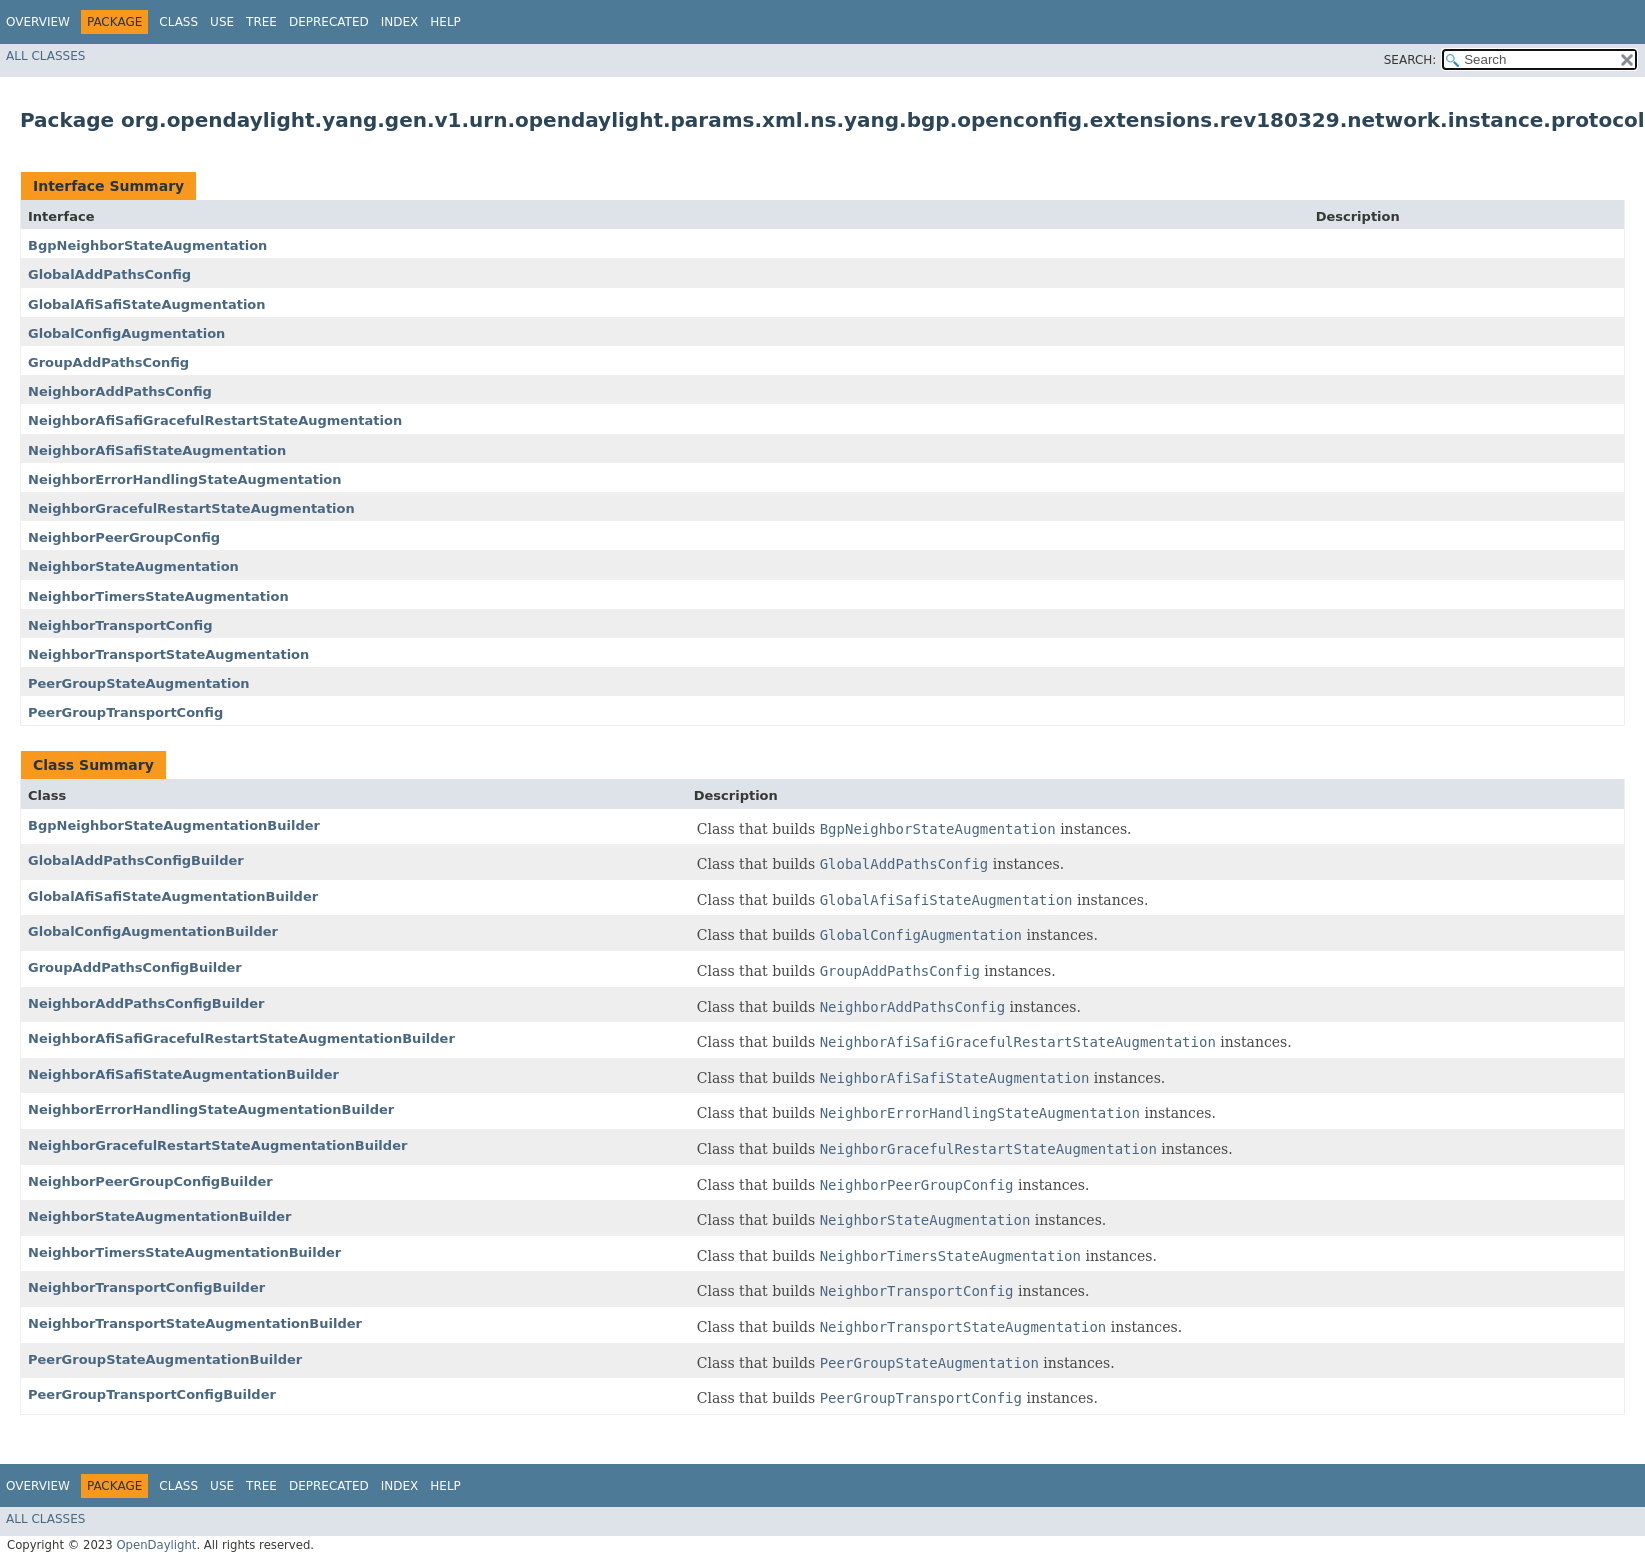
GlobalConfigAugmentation (126, 333)
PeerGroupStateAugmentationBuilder (165, 1359)
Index (400, 22)
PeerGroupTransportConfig (125, 712)
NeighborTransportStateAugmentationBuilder (195, 1323)
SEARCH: (1410, 60)
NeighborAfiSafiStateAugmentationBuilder (183, 1074)
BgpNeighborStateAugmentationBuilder (174, 825)
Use (222, 22)
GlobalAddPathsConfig (109, 274)
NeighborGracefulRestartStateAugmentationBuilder (217, 1145)
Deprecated (329, 22)
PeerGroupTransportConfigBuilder (152, 1394)
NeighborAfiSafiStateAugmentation (157, 450)
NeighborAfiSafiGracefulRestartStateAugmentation (215, 420)
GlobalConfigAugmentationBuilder (153, 931)
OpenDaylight (156, 1545)
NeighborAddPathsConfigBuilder (146, 1003)
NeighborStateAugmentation (133, 566)
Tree (261, 22)
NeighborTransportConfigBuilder (146, 1287)
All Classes (45, 56)
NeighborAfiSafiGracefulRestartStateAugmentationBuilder (241, 1038)
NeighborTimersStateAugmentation (158, 596)
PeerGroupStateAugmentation (139, 683)
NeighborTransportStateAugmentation (168, 654)
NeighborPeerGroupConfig (124, 537)
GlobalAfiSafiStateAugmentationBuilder (173, 896)
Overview (38, 22)
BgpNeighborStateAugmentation (147, 245)
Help (445, 22)
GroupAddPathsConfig (108, 362)
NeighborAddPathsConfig (120, 391)
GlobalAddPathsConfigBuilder (136, 860)
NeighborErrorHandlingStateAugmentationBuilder (211, 1109)
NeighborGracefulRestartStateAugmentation (191, 508)
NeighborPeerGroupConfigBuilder (150, 1181)
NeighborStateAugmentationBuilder (159, 1216)
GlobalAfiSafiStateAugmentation (147, 304)
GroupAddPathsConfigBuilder (135, 967)
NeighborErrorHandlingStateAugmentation (185, 479)
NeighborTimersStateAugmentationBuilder (184, 1252)
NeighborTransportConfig (120, 625)
